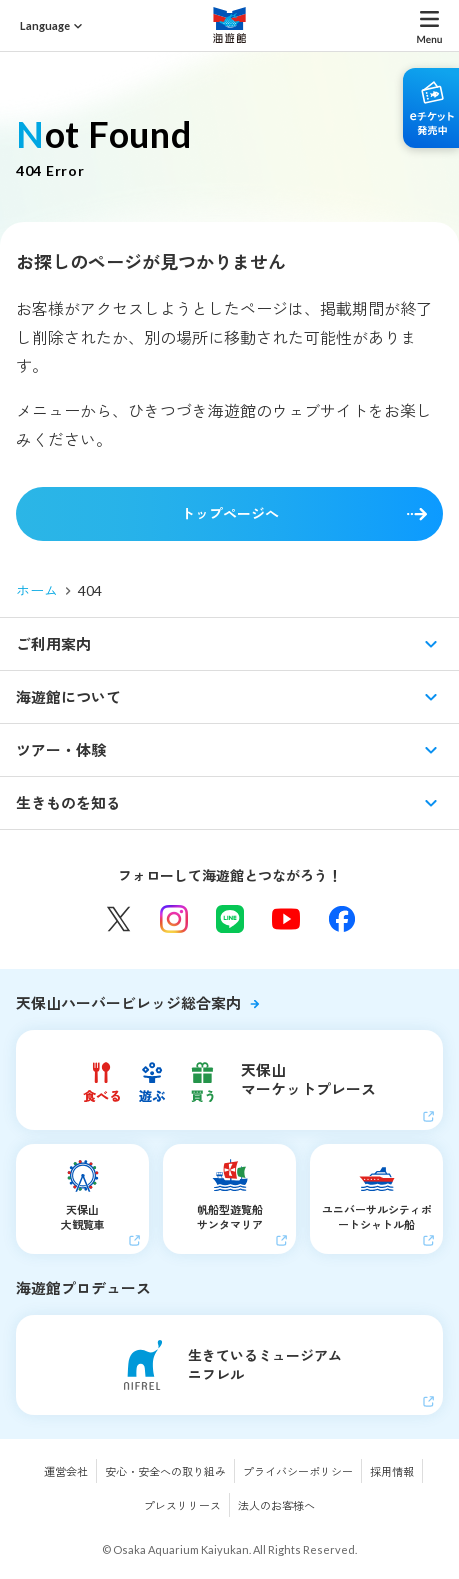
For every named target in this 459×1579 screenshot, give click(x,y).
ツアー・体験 (61, 750)
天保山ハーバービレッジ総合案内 (128, 1003)
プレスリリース (182, 1505)
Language (45, 25)
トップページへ (230, 513)
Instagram (174, 919)
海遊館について (68, 697)
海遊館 (230, 25)
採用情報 (392, 1471)
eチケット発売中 (431, 108)
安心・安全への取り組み (165, 1471)
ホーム (37, 590)
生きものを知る (68, 803)
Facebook (342, 919)
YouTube (286, 919)
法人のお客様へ (276, 1505)
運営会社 (66, 1471)
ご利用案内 (53, 644)
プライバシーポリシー (298, 1471)
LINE (230, 919)
